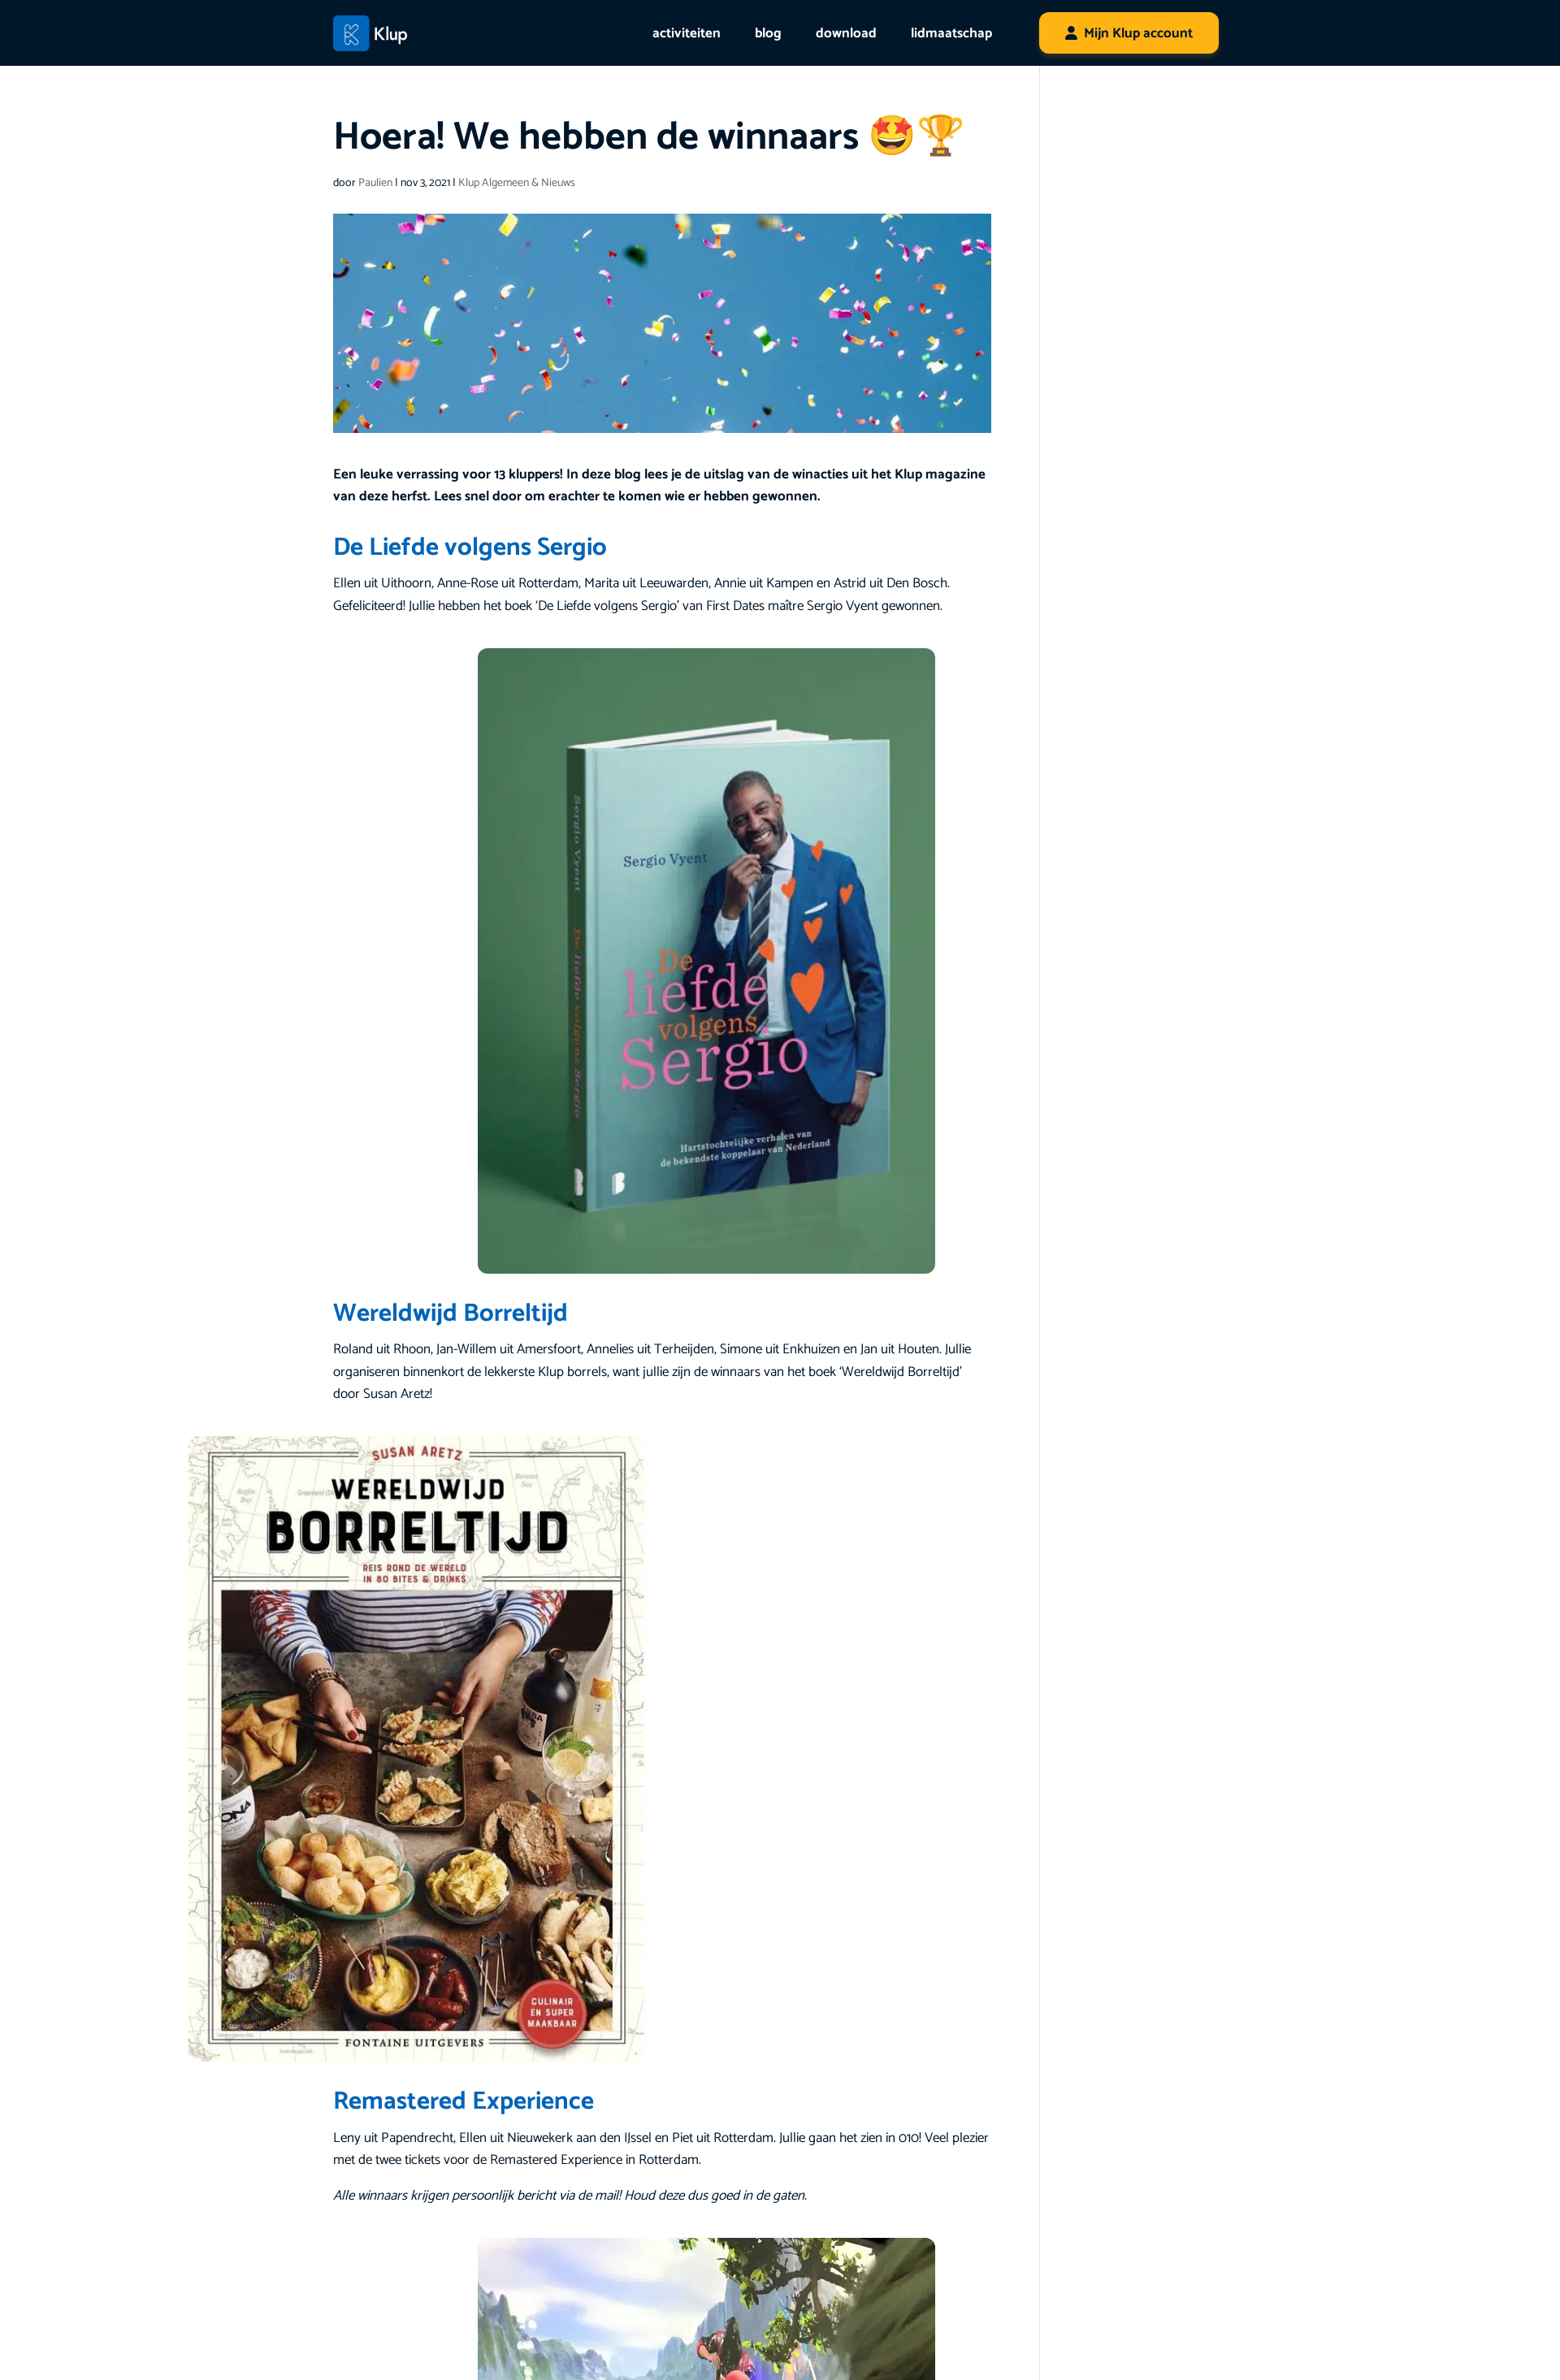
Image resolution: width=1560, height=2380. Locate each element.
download (846, 33)
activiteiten (686, 33)
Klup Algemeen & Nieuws (516, 183)
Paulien (375, 183)
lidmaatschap (951, 33)
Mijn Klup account (1138, 33)
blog (768, 33)
